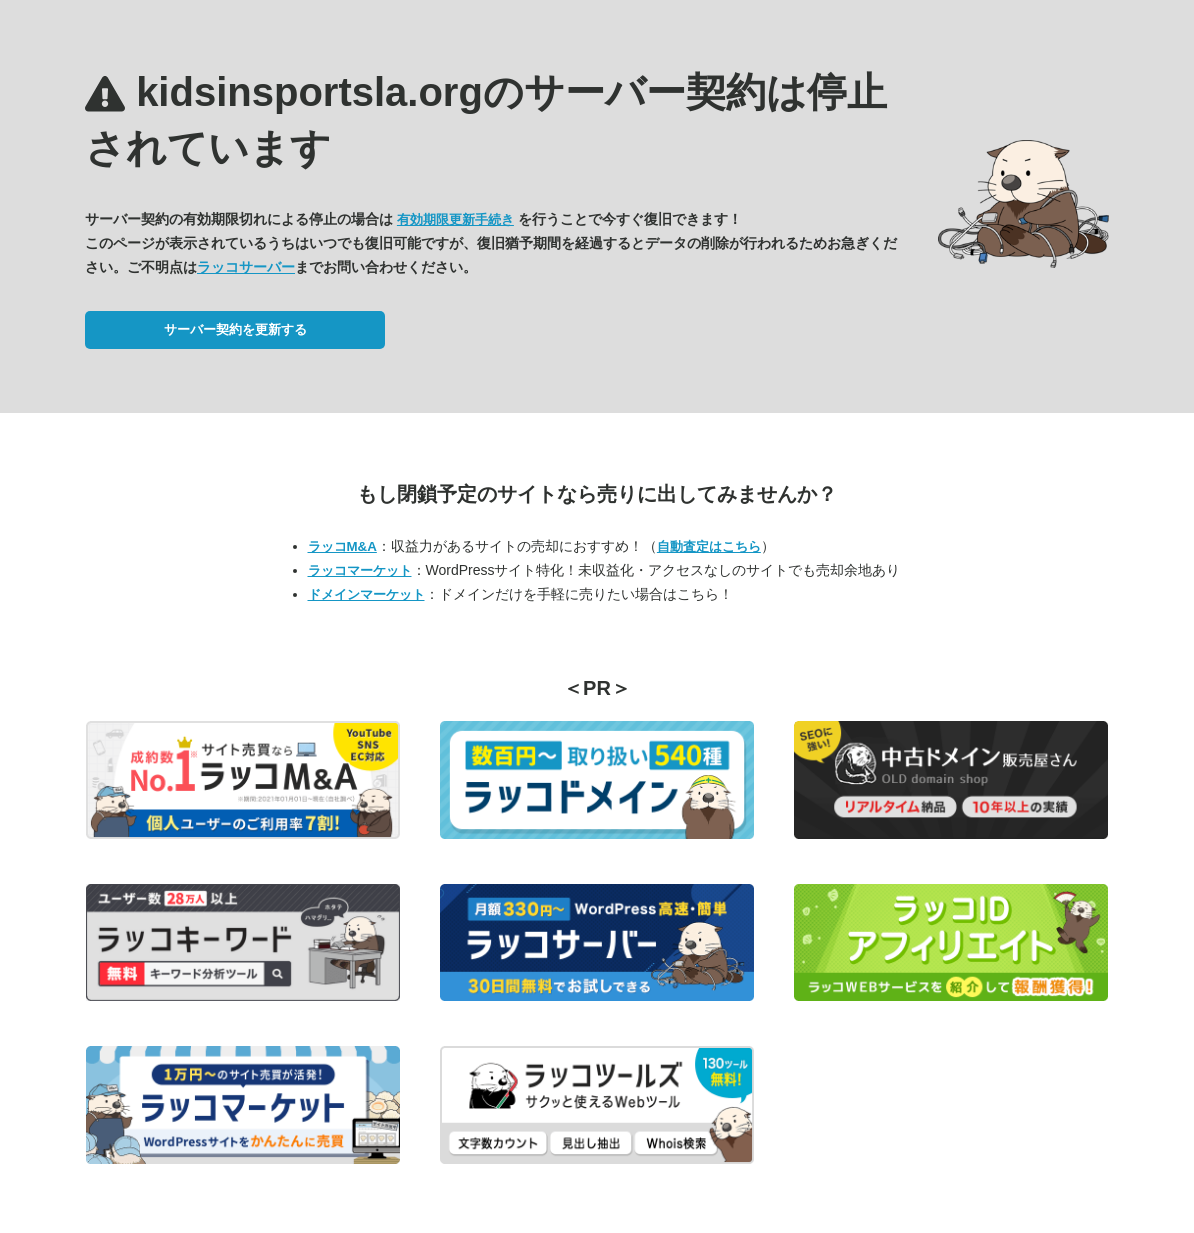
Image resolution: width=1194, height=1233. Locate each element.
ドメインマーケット (366, 594)
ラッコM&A (342, 546)
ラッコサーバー (246, 267)
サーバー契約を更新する (235, 329)
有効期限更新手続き (455, 219)
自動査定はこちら (709, 546)
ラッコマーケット (360, 570)
